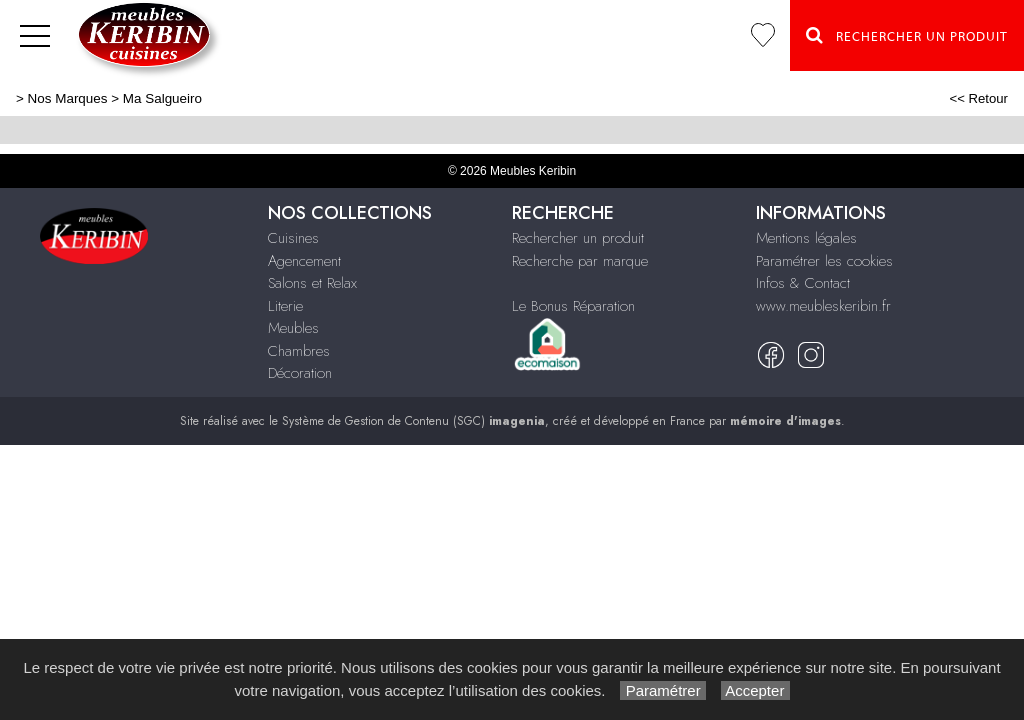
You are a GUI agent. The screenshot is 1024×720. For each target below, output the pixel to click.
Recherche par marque (580, 261)
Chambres (299, 351)
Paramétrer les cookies (824, 261)
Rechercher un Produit (907, 35)
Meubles (293, 328)
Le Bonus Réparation (573, 306)
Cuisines (293, 238)
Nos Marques (68, 98)
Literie (285, 306)
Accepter (755, 690)
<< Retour (978, 98)
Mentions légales (806, 238)
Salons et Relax (312, 283)
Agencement (304, 261)
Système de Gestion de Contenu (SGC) (413, 421)
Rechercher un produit (578, 238)
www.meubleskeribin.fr (823, 306)
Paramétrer (662, 690)
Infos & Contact (803, 283)
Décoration (300, 373)
